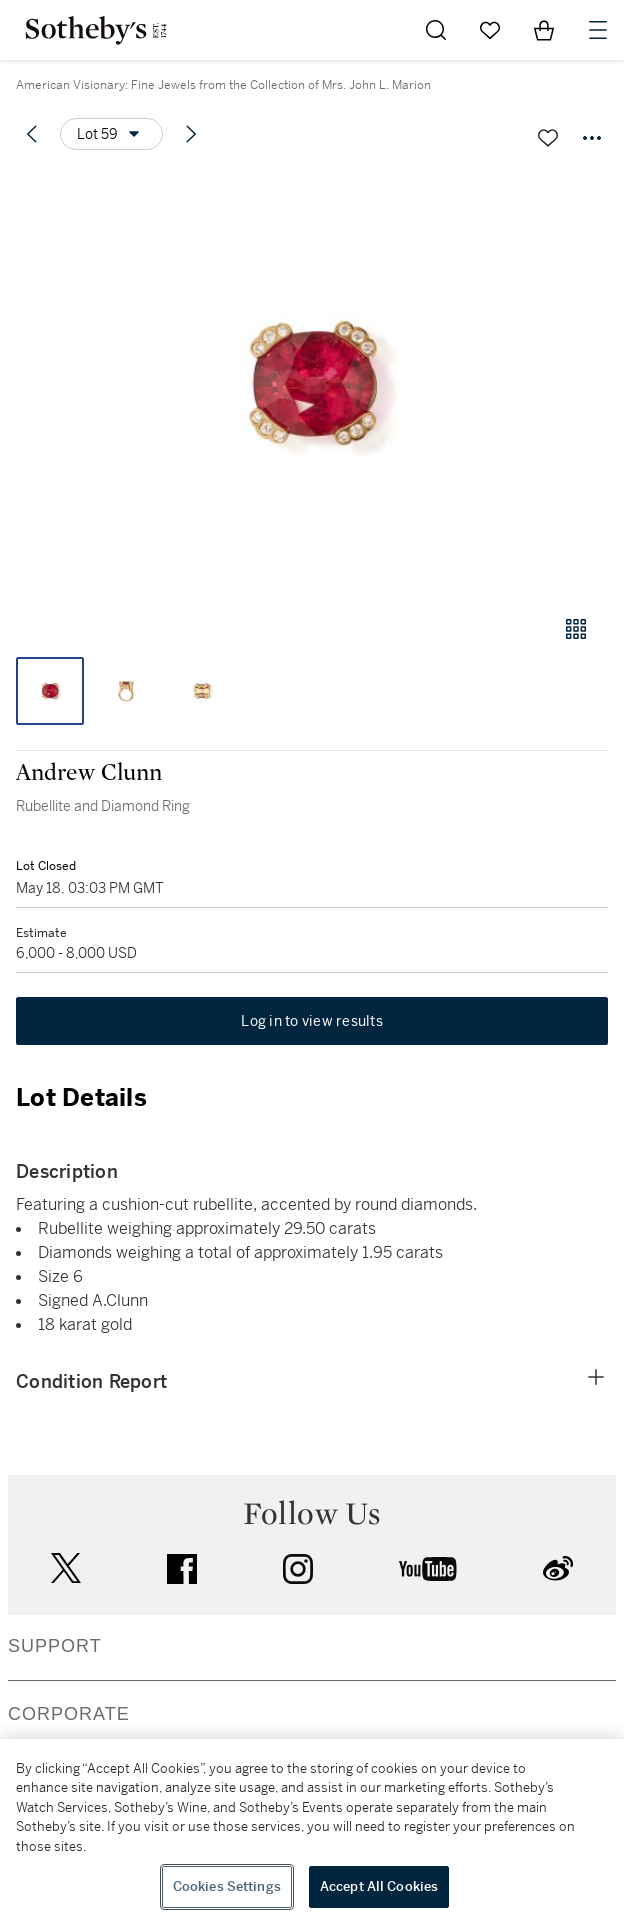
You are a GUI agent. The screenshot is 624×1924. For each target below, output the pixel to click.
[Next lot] (191, 134)
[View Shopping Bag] (544, 30)
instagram (298, 1569)
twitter (66, 1568)
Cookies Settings (227, 1886)
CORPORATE (69, 1714)
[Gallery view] (576, 629)
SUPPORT (55, 1646)
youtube (428, 1569)
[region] (312, 1831)
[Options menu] (111, 134)
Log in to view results (312, 1021)
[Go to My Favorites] (490, 30)
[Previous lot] (32, 134)
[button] (312, 383)
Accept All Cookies (379, 1886)
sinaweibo (558, 1568)
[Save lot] (548, 138)
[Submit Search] (436, 30)
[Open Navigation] (598, 30)
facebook (182, 1569)
